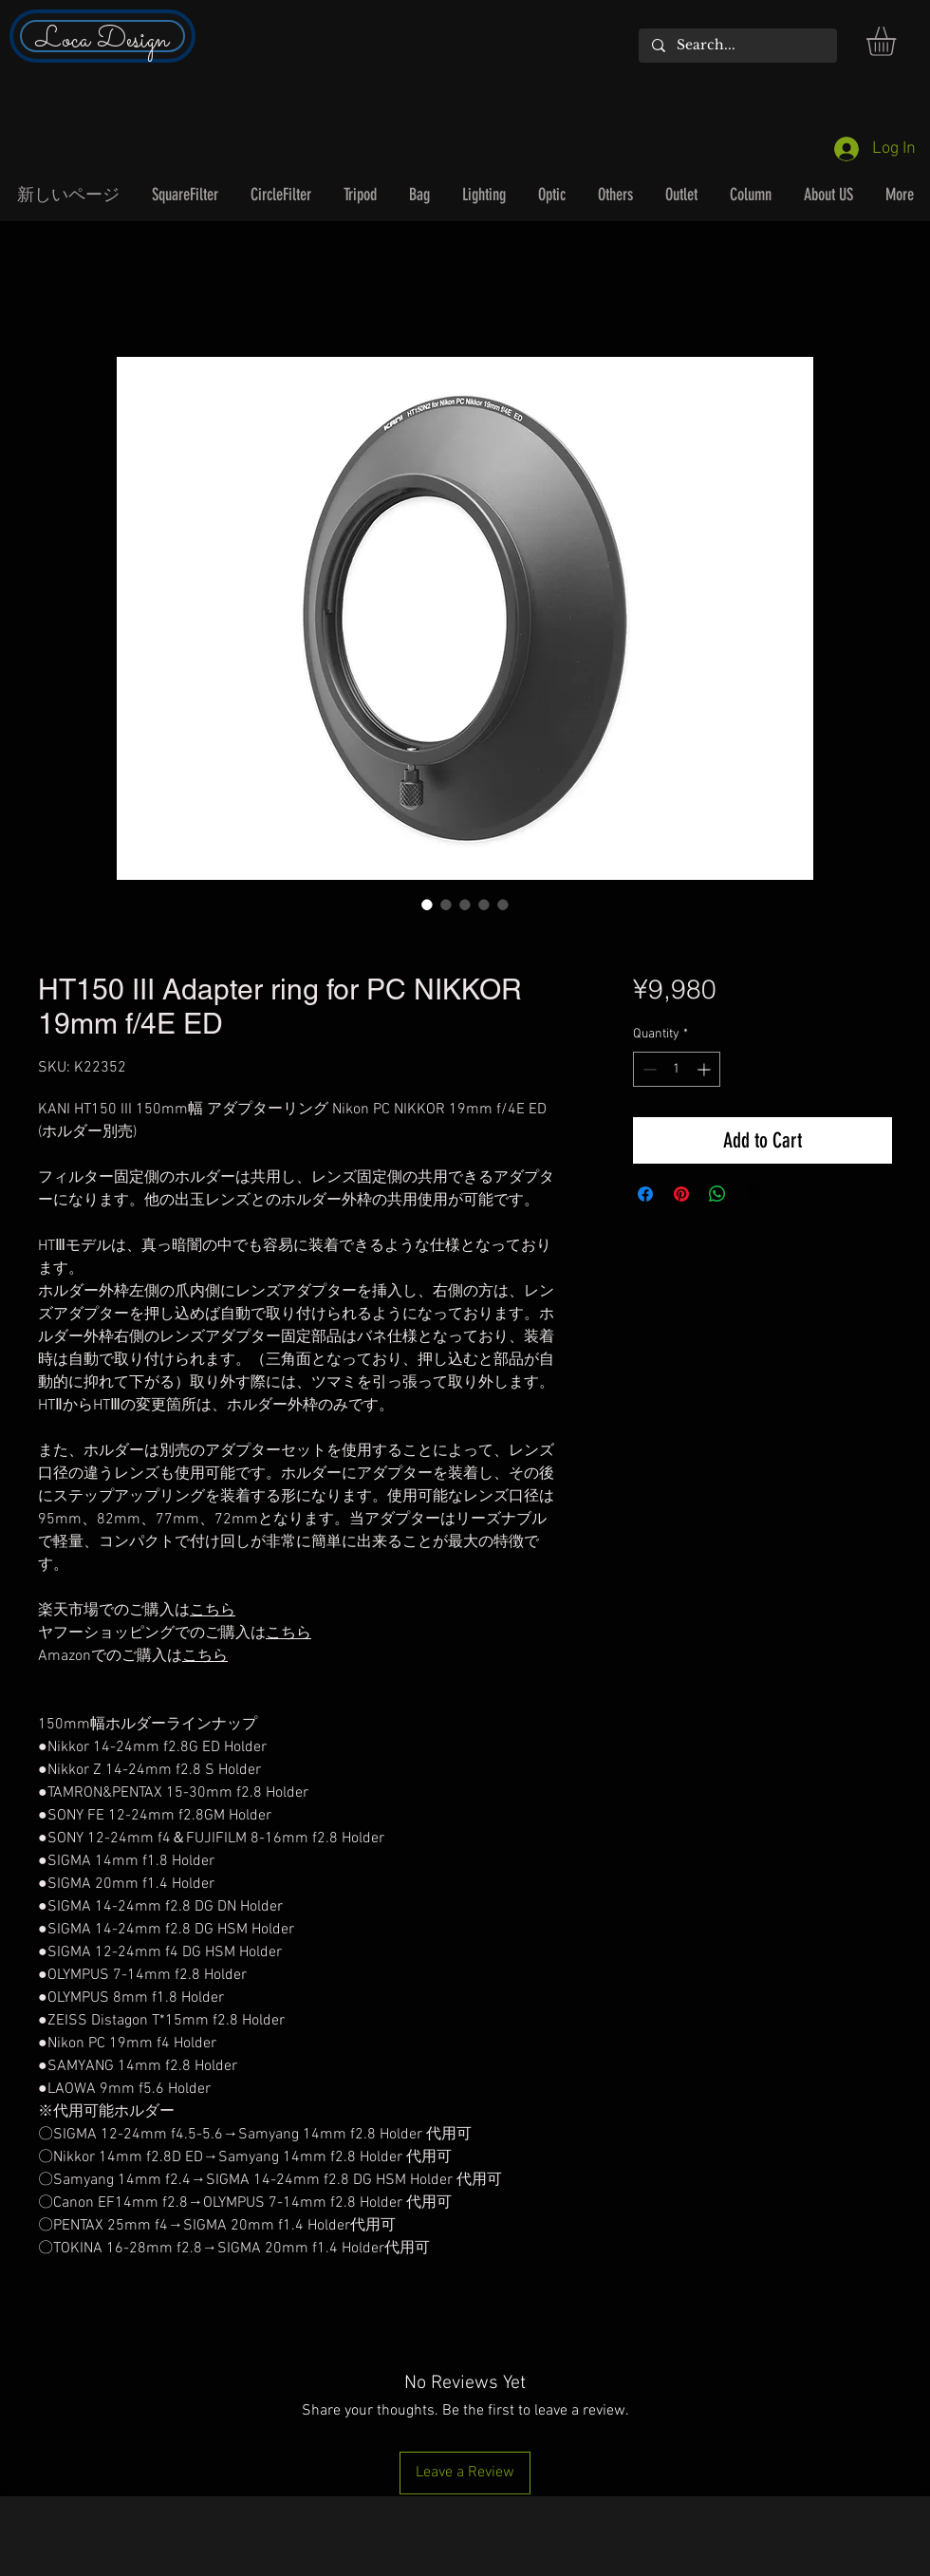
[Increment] (705, 1069)
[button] (898, 41)
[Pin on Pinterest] (681, 1194)
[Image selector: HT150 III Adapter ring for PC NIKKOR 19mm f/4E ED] (427, 904)
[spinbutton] (677, 1069)
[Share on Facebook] (645, 1194)
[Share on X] (753, 1194)
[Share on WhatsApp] (717, 1194)
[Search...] (737, 45)
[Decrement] (648, 1069)
